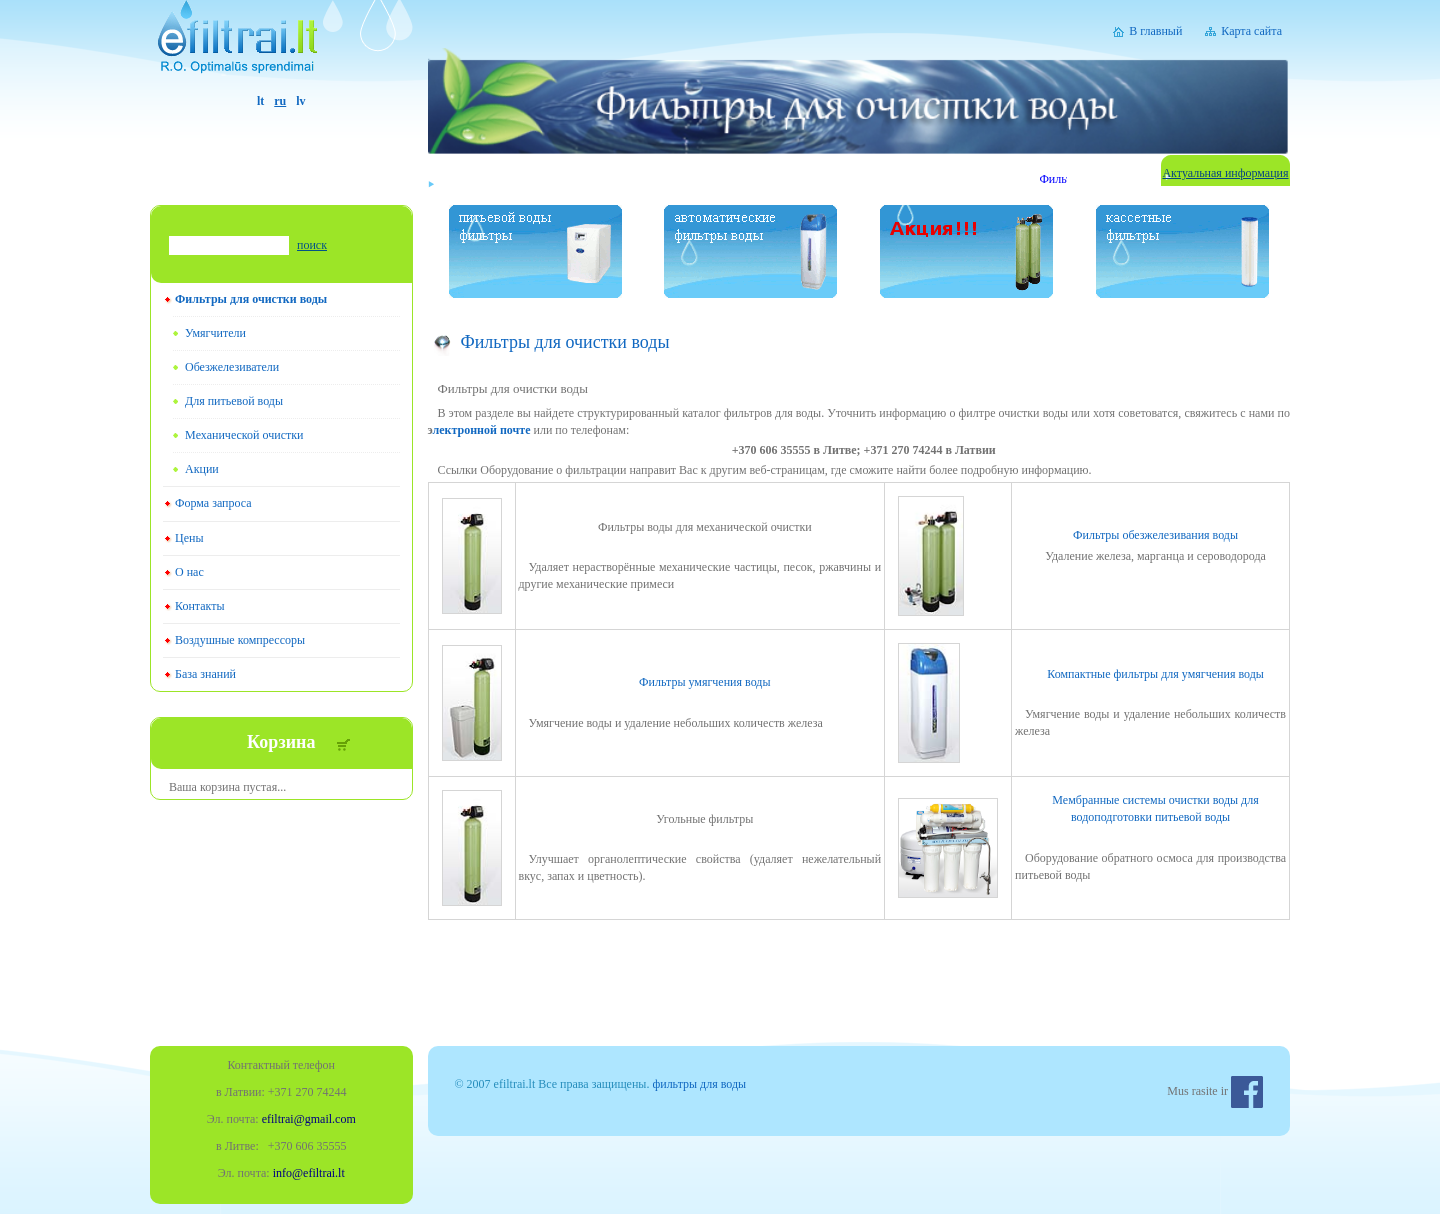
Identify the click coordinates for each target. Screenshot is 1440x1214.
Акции (202, 469)
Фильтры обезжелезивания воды (1155, 535)
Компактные (1155, 674)
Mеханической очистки (244, 435)
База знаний (205, 674)
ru (280, 101)
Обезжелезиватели (232, 367)
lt (260, 101)
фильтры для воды (699, 1084)
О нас (189, 572)
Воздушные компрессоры (240, 640)
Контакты (200, 606)
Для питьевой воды (234, 401)
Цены (189, 538)
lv (300, 101)
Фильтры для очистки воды (251, 299)
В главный (1155, 31)
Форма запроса (213, 503)
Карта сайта (1251, 31)
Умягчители (215, 333)
